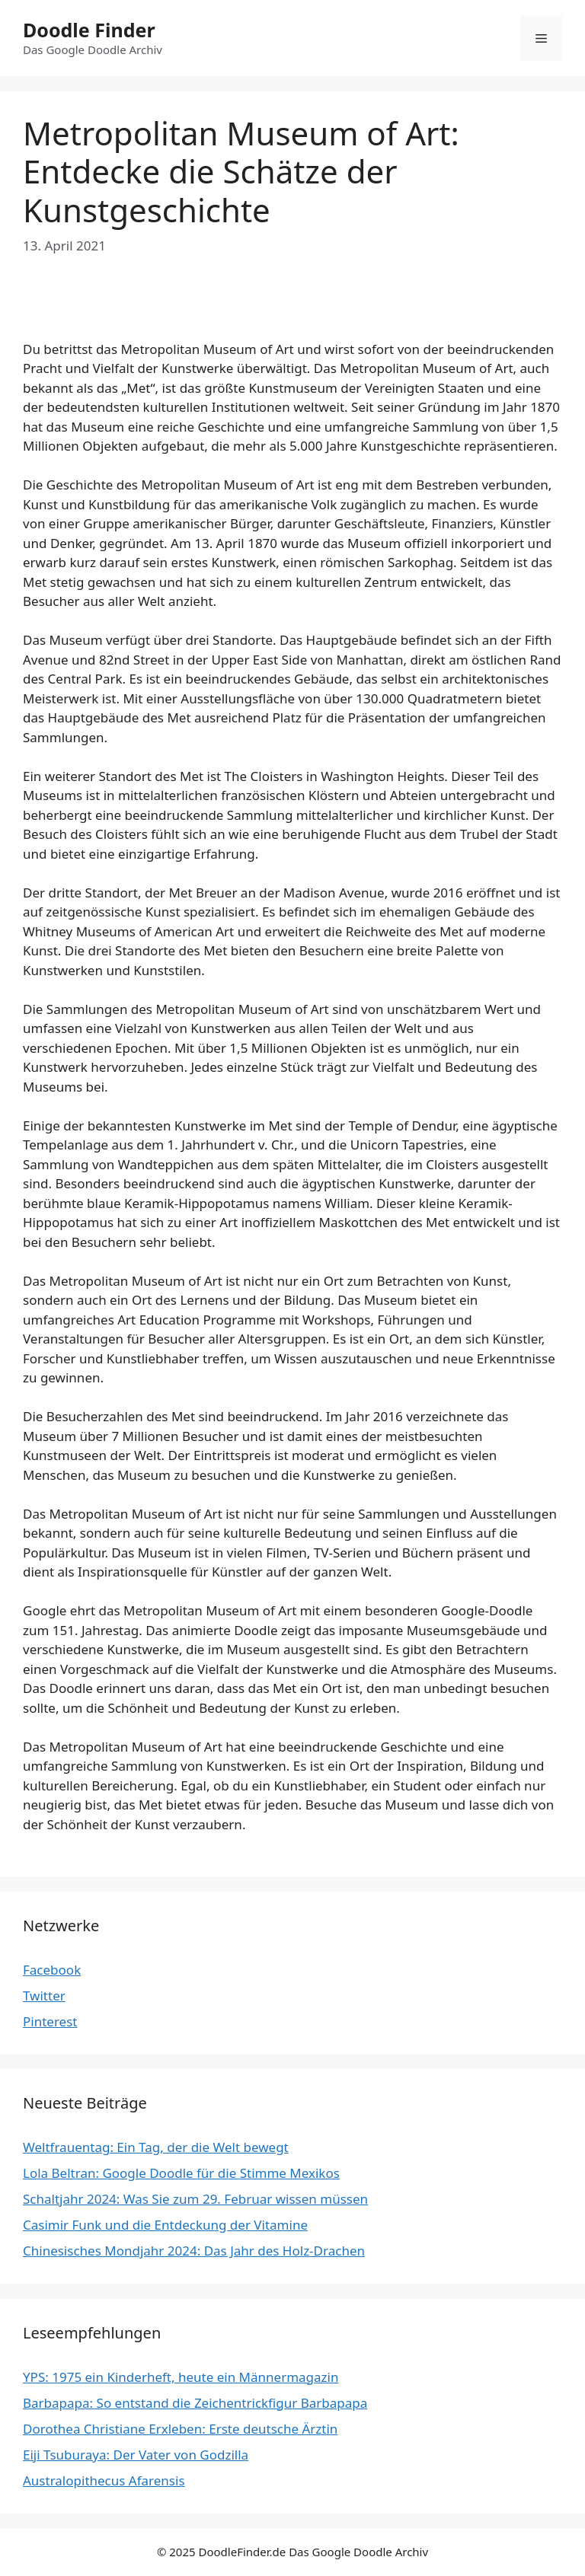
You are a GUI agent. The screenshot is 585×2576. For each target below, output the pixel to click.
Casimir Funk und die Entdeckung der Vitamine (165, 2224)
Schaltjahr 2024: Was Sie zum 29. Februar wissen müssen (195, 2199)
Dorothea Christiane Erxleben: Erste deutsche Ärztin (180, 2428)
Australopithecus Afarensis (104, 2480)
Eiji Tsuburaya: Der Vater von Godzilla (135, 2454)
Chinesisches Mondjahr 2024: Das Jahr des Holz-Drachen (194, 2250)
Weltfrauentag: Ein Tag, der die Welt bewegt (156, 2147)
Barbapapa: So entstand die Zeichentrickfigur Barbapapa (195, 2403)
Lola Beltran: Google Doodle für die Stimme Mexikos (181, 2173)
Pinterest (50, 2021)
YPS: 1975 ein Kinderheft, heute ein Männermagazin (181, 2377)
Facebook (52, 1969)
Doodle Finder (89, 30)
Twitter (44, 1995)
